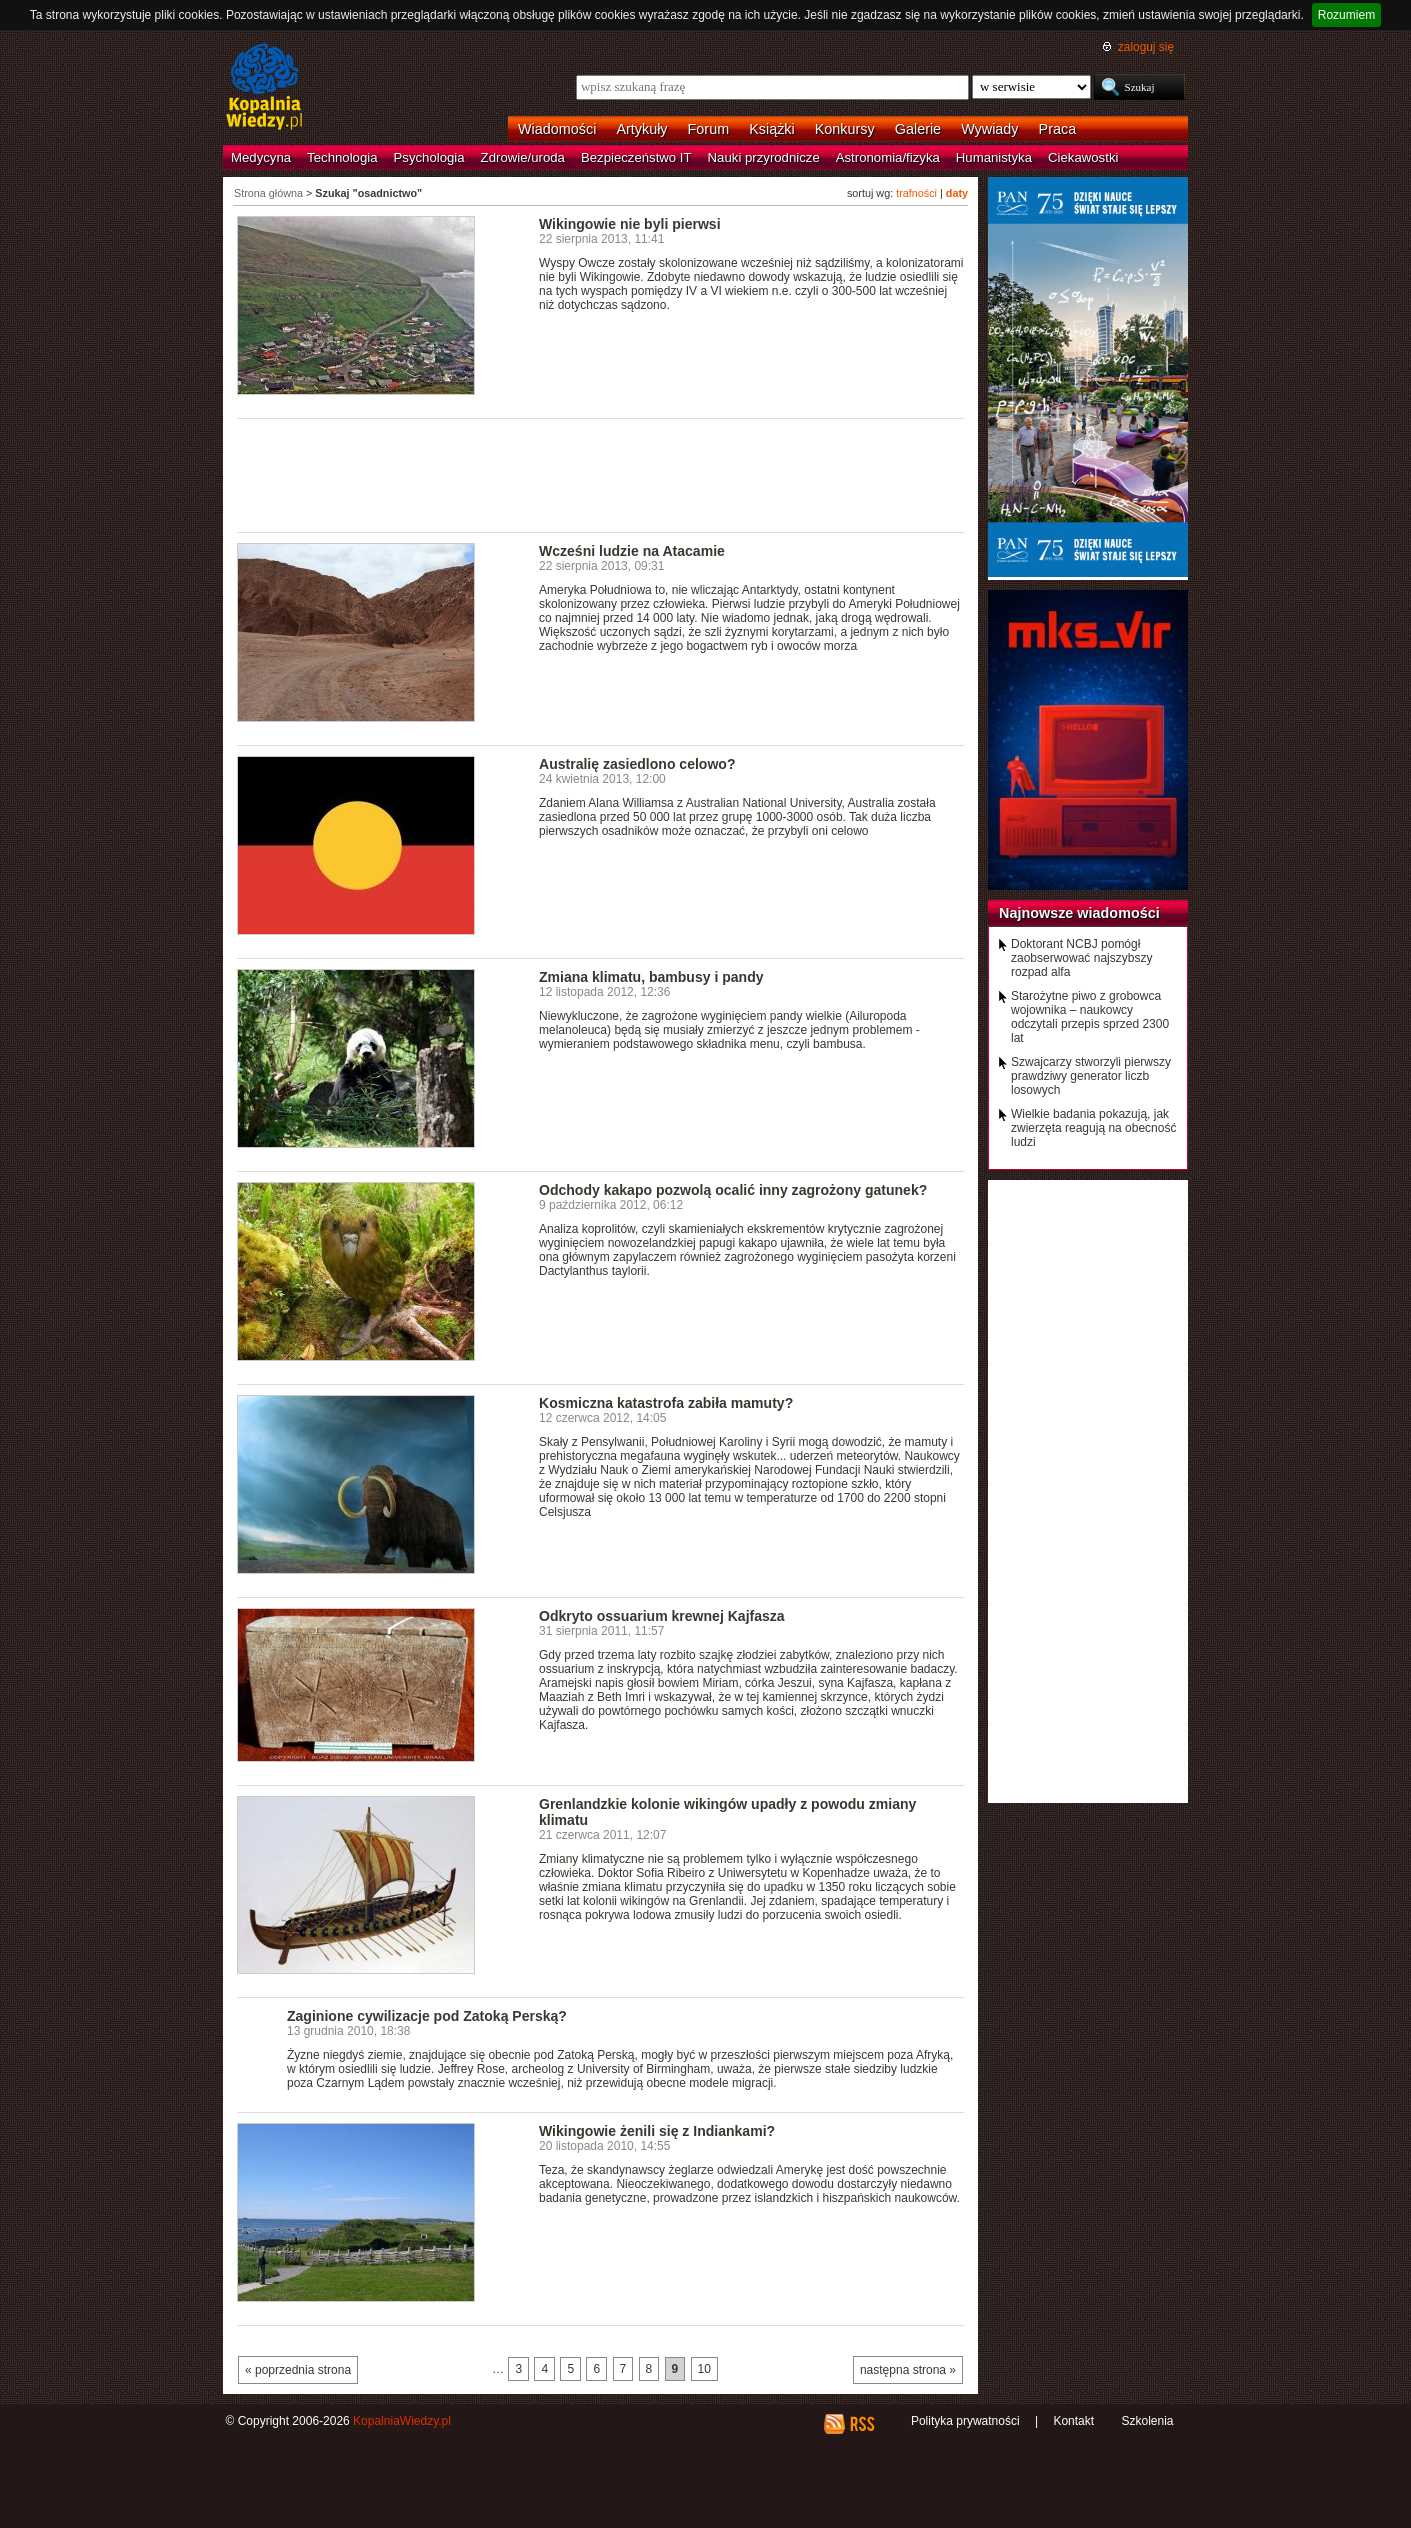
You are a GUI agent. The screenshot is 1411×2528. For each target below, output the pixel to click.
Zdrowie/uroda (523, 157)
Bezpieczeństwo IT (636, 157)
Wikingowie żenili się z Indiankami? (657, 2131)
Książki (772, 129)
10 (704, 2369)
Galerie (918, 129)
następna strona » (908, 2370)
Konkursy (845, 129)
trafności (916, 193)
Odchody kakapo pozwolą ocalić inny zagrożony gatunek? (733, 1190)
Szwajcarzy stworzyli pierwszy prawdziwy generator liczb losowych (1091, 1076)
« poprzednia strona (298, 2370)
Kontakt (1073, 2421)
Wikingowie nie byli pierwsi (630, 224)
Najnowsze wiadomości (1079, 913)
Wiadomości (557, 129)
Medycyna (261, 157)
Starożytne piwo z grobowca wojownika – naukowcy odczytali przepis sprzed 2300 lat (1090, 1017)
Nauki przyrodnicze (764, 157)
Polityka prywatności (965, 2421)
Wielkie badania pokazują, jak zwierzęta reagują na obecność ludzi (1093, 1128)
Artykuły (641, 129)
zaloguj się (1146, 47)
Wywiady (989, 129)
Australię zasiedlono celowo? (637, 764)
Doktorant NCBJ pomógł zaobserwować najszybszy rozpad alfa (1081, 958)
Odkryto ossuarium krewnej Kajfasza (662, 1616)
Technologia (342, 157)
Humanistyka (994, 157)
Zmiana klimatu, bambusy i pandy (651, 977)
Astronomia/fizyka (888, 157)
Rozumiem (1346, 15)
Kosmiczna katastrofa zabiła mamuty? (666, 1403)
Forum (709, 129)
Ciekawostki (1083, 157)
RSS (861, 2424)
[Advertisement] (601, 474)
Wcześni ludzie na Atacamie (632, 551)
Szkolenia (1147, 2421)
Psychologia (429, 157)
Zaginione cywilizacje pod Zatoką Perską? (427, 2016)
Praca (1058, 129)
